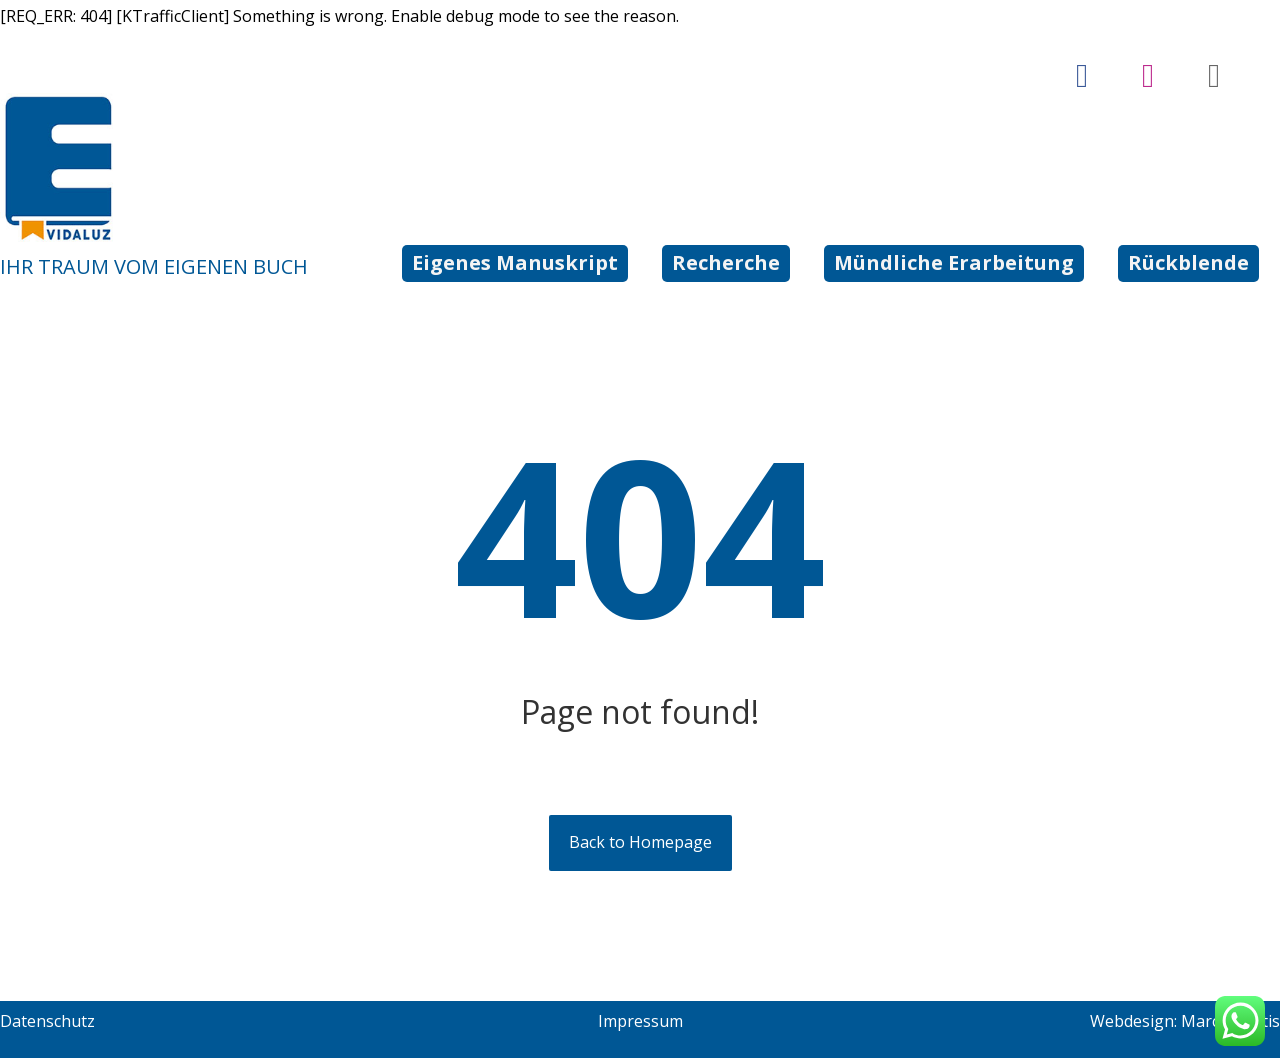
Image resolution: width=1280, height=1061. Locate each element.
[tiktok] (1214, 76)
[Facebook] (1082, 76)
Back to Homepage (640, 846)
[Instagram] (1148, 76)
